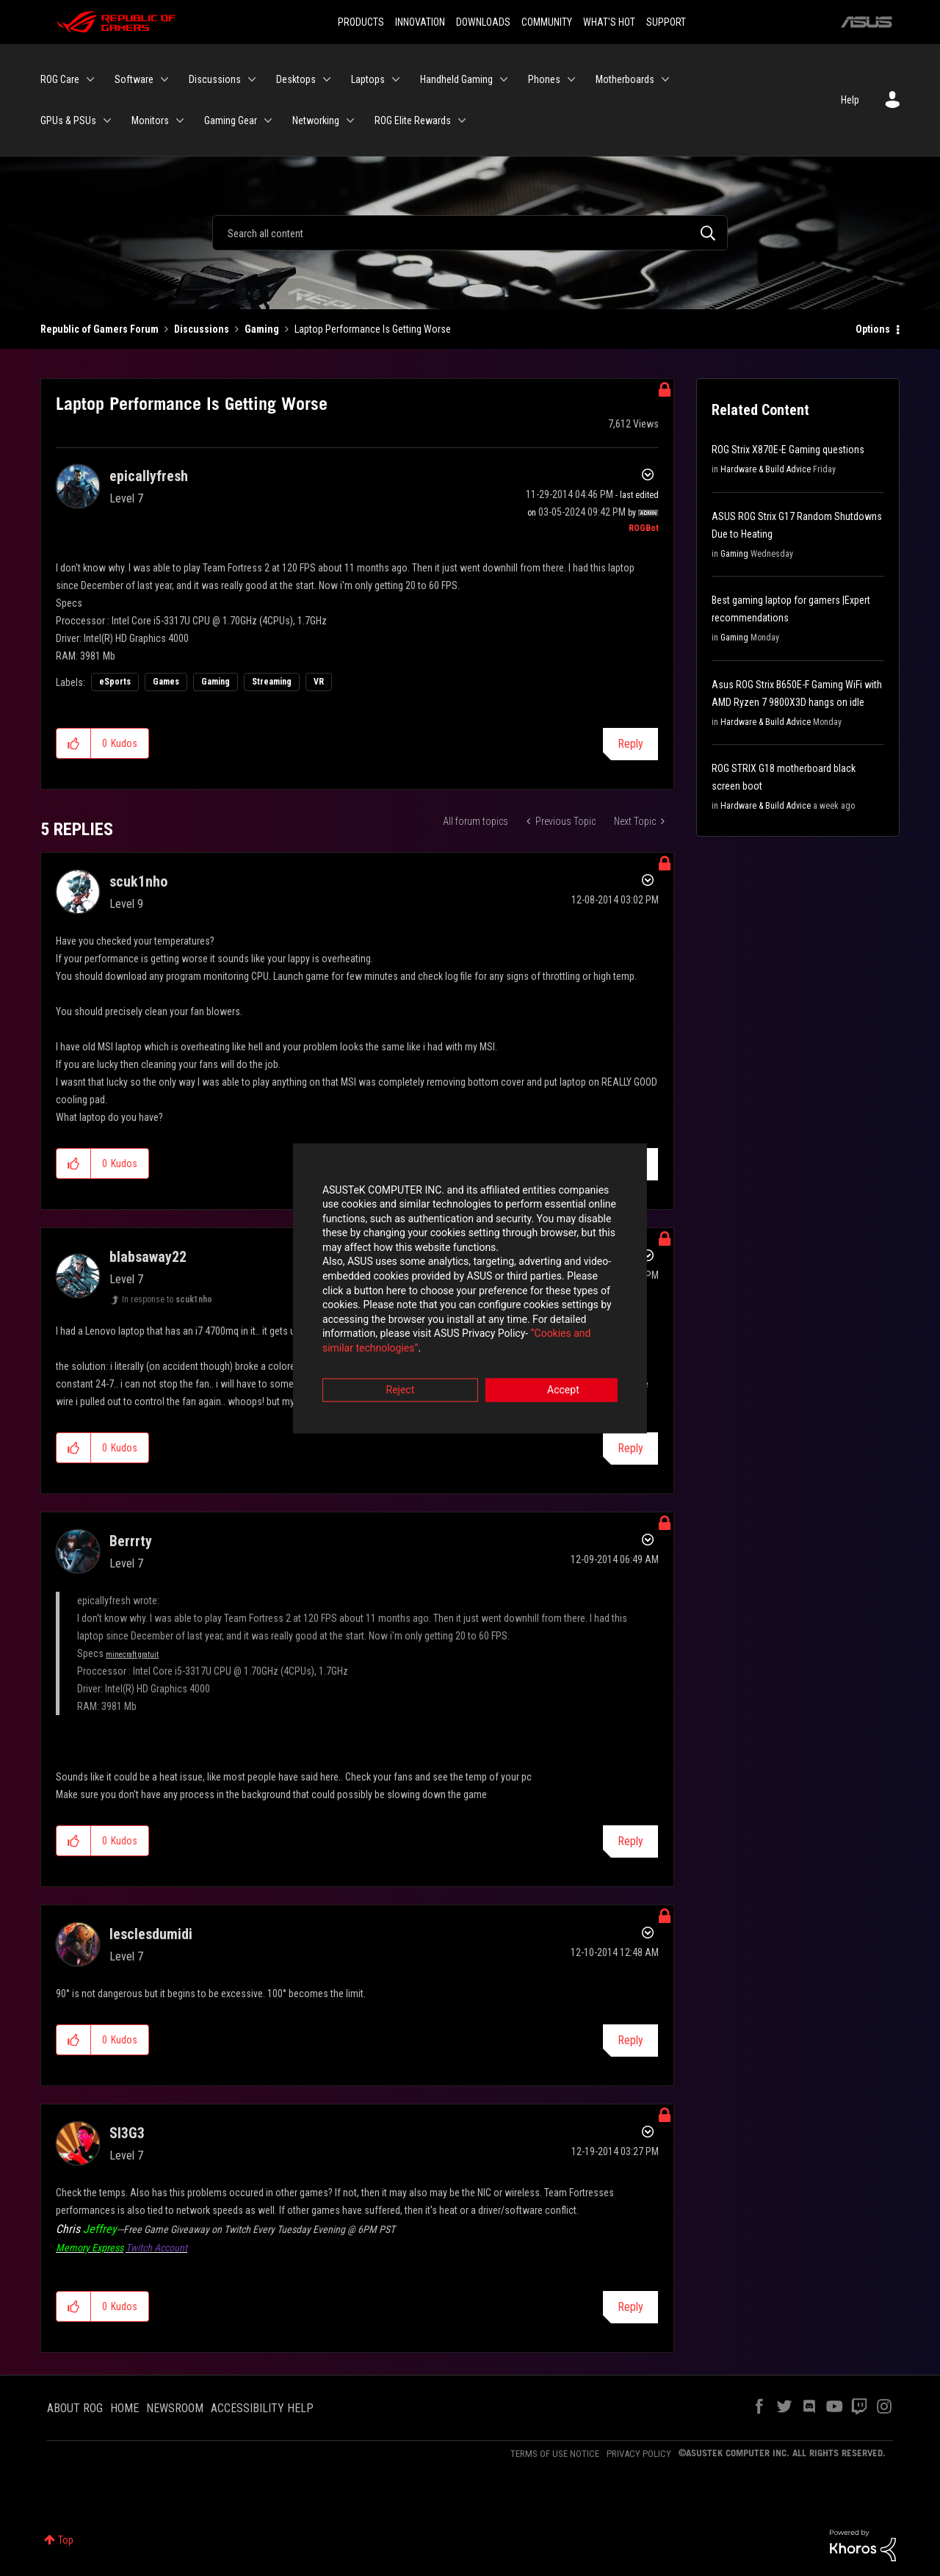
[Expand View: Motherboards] (665, 79)
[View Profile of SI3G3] (127, 2133)
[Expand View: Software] (164, 79)
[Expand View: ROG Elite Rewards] (462, 120)
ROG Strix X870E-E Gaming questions (788, 449)
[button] (74, 743)
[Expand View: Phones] (571, 79)
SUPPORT (666, 22)
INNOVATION (420, 22)
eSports (115, 682)
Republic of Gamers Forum (99, 329)
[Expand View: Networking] (350, 120)
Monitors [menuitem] (150, 120)
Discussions (201, 329)
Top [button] (65, 2540)
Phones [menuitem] (544, 79)
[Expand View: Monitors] (180, 120)
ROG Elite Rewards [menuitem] (413, 120)
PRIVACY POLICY (639, 2453)
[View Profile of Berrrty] (130, 1541)
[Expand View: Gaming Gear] (268, 120)
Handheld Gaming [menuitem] (456, 79)
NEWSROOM (174, 2408)
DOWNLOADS (483, 22)
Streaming (272, 682)
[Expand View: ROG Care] (90, 79)
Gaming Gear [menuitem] (230, 120)
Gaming (262, 329)
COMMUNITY (546, 22)
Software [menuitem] (134, 79)
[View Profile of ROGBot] (644, 528)
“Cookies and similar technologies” (373, 1328)
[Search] (470, 232)
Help (850, 100)
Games (166, 682)
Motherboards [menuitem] (625, 79)
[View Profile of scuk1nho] (138, 881)
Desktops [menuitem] (296, 79)
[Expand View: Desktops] (326, 79)
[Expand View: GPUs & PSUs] (107, 120)
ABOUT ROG (75, 2408)
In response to (167, 1299)
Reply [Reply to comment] (630, 1165)
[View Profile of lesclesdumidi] (150, 1934)
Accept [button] (551, 1369)
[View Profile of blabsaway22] (148, 1257)
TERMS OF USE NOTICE (554, 2453)
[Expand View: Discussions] (252, 79)
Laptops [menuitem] (368, 79)
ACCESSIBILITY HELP (262, 2408)
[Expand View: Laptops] (395, 79)
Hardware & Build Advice (765, 469)
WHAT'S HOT (609, 22)
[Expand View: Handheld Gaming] (503, 79)
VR (319, 682)
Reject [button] (389, 1369)
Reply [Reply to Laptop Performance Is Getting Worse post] (630, 744)
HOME (124, 2408)
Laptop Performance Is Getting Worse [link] (372, 329)
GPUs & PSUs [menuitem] (68, 120)
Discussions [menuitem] (215, 79)
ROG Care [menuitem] (59, 79)
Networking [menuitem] (315, 120)
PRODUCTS (361, 22)
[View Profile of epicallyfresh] (148, 476)
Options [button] (873, 329)
